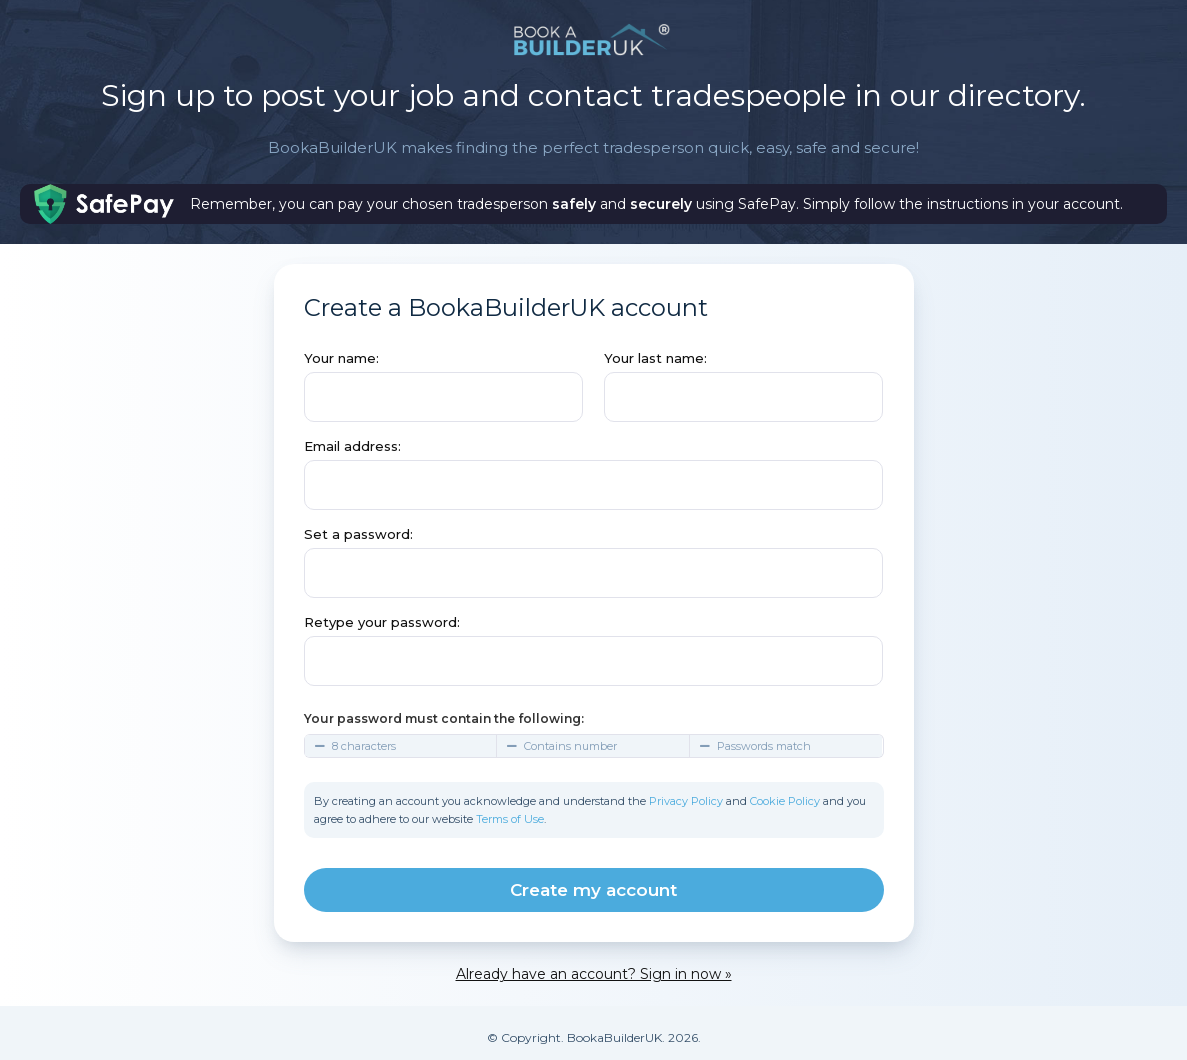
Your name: (341, 358)
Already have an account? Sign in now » (594, 974)
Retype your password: (382, 622)
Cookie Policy (785, 801)
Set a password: (358, 534)
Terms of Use (510, 819)
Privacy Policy (686, 801)
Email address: (352, 446)
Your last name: (655, 358)
